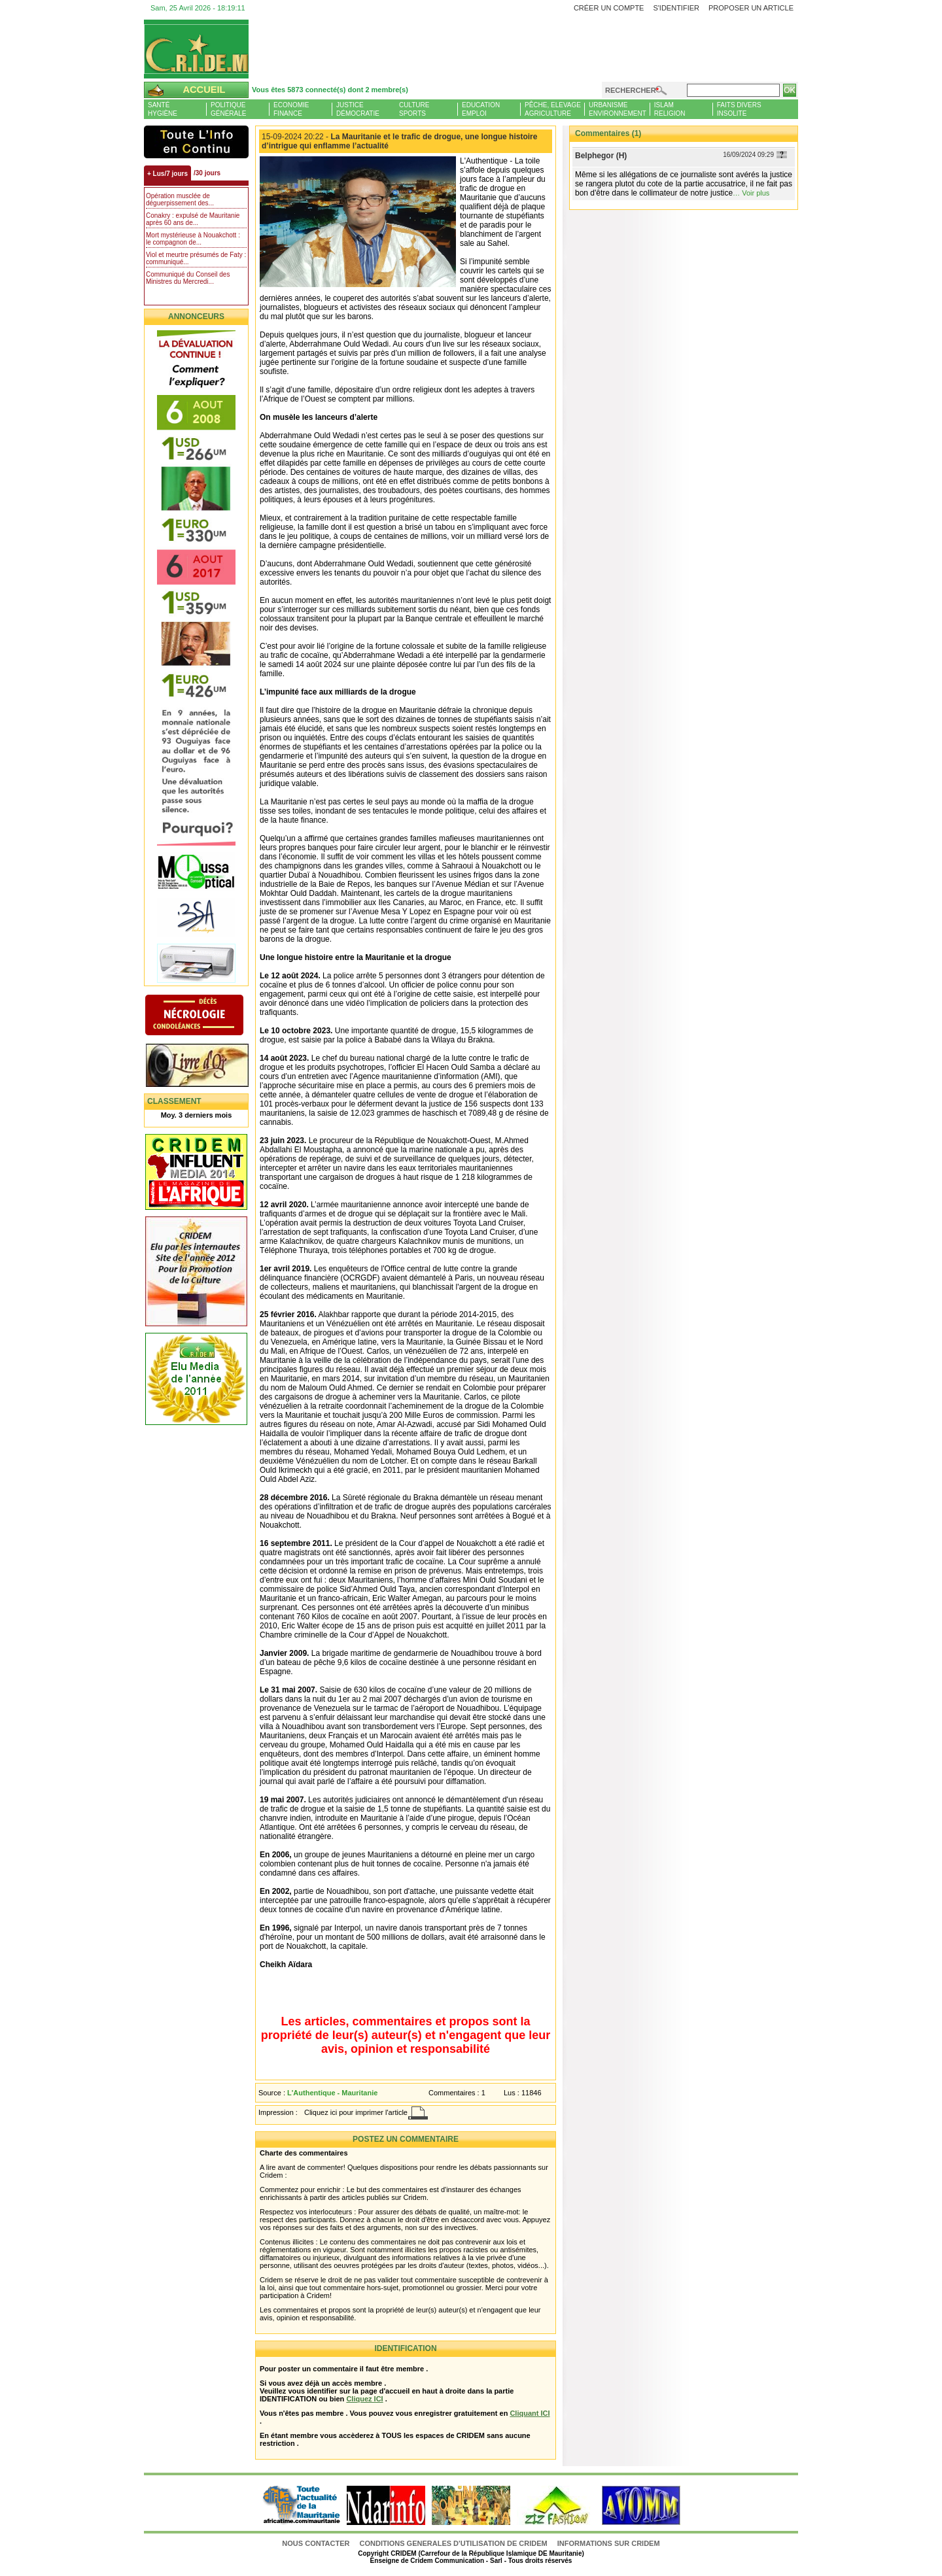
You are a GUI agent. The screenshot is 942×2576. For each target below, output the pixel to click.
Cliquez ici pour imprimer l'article (356, 2112)
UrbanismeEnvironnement (617, 109)
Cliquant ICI (530, 2413)
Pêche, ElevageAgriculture (553, 109)
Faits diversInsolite (739, 109)
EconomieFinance (291, 109)
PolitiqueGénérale (228, 109)
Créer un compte (609, 8)
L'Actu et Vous (196, 142)
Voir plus (755, 193)
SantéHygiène (162, 109)
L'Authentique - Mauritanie (332, 2093)
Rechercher (630, 90)
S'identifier (676, 8)
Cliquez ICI (364, 2399)
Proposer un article (751, 8)
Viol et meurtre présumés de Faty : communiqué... (196, 258)
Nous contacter (316, 2543)
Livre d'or (207, 1066)
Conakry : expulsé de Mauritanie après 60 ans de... (192, 219)
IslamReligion (670, 109)
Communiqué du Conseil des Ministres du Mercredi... (188, 278)
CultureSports (414, 109)
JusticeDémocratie (357, 109)
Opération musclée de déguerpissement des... (180, 199)
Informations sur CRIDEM (608, 2543)
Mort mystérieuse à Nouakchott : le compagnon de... (193, 239)
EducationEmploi (481, 109)
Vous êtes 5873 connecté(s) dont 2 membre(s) (330, 90)
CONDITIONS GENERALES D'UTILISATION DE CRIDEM (454, 2543)
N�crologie (207, 1016)
